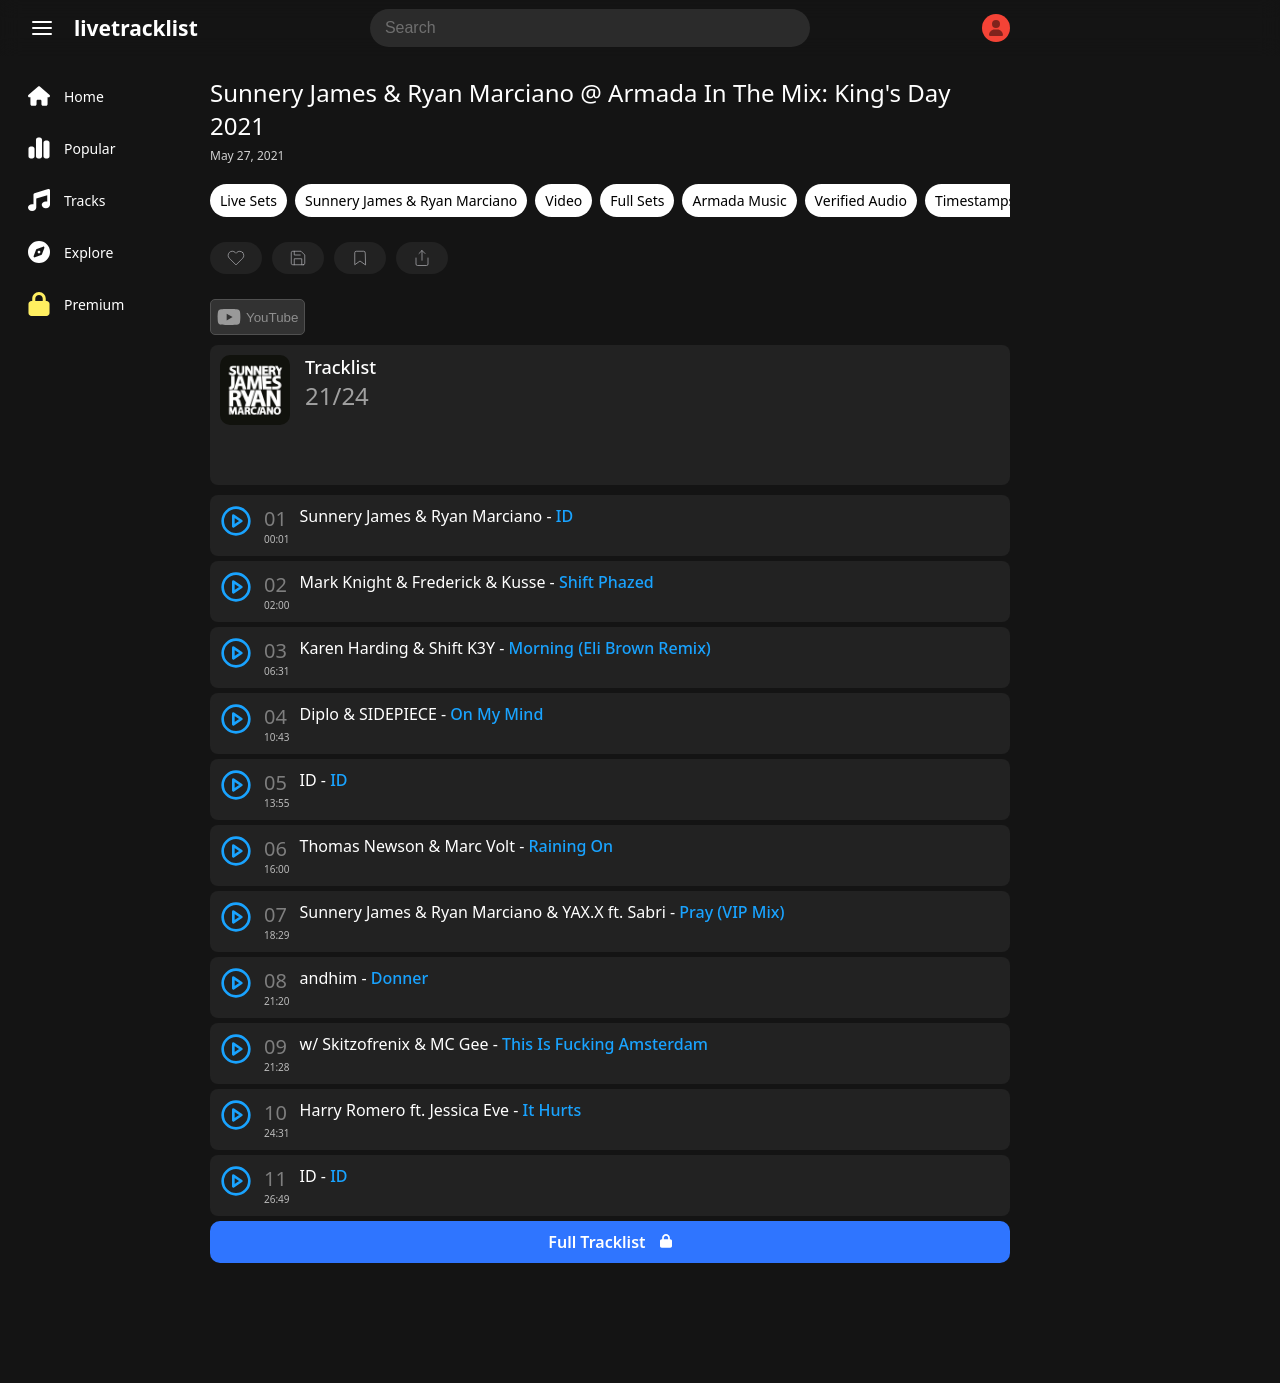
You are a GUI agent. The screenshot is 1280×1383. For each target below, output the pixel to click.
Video (563, 200)
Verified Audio (861, 200)
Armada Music (739, 200)
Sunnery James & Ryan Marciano (411, 200)
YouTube (257, 317)
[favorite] (236, 258)
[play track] (236, 521)
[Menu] (42, 28)
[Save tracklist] (298, 258)
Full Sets (637, 200)
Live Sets (248, 200)
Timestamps (975, 200)
